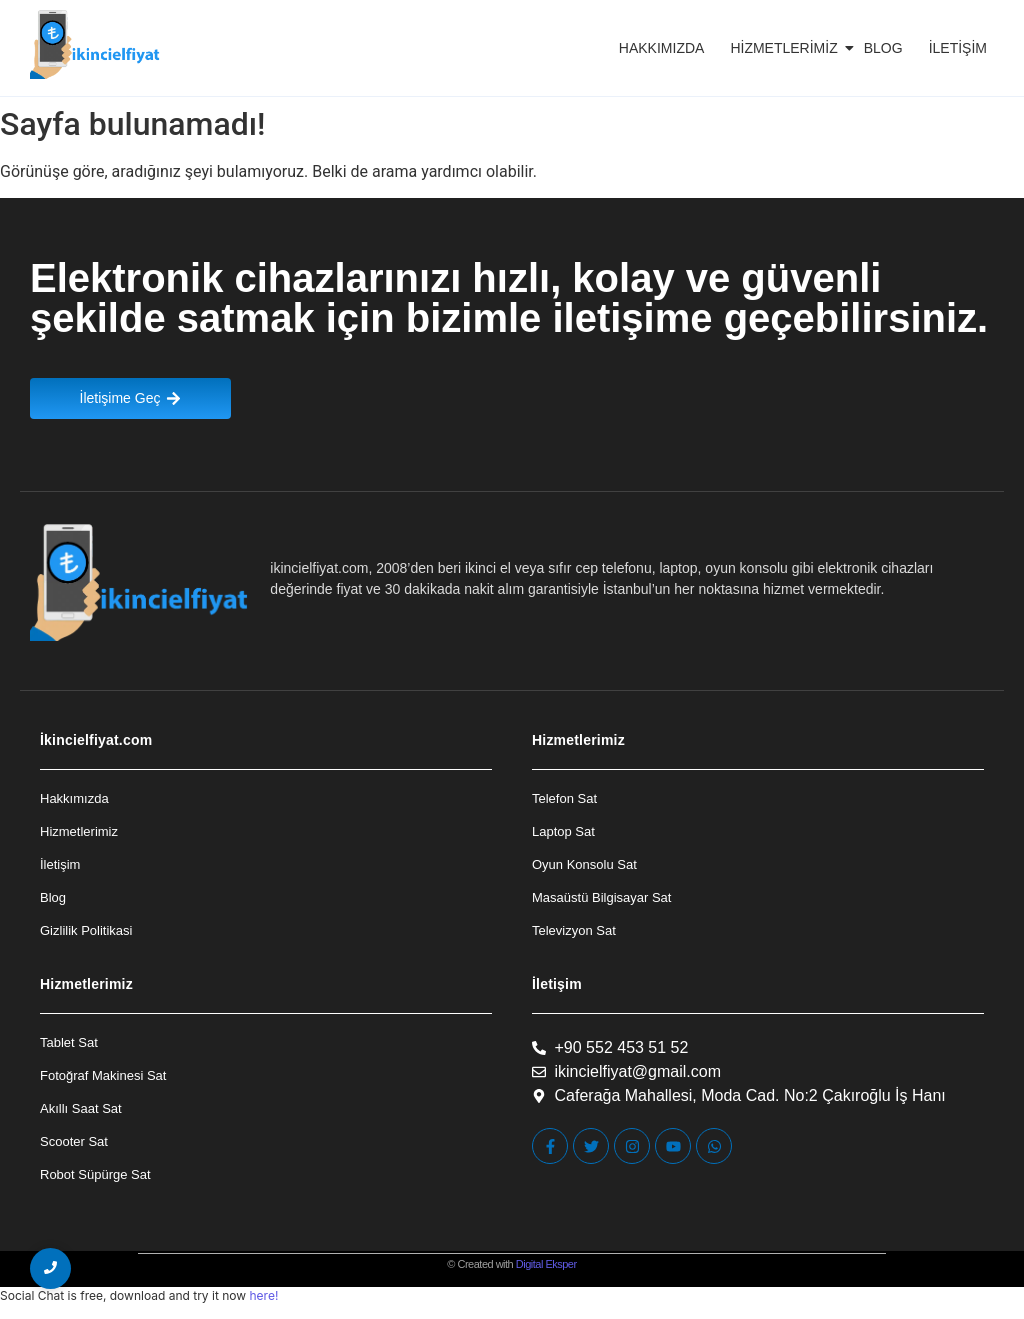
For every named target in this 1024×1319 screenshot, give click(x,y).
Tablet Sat (69, 1042)
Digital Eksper (546, 1264)
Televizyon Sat (574, 930)
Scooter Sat (74, 1141)
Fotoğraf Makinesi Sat (103, 1075)
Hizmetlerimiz (787, 48)
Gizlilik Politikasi (86, 930)
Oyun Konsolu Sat (584, 864)
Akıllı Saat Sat (81, 1108)
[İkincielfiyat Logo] (95, 44)
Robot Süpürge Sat (95, 1174)
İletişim (958, 48)
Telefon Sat (564, 798)
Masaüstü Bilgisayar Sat (601, 897)
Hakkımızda (662, 48)
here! (263, 1295)
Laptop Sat (563, 831)
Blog (883, 48)
